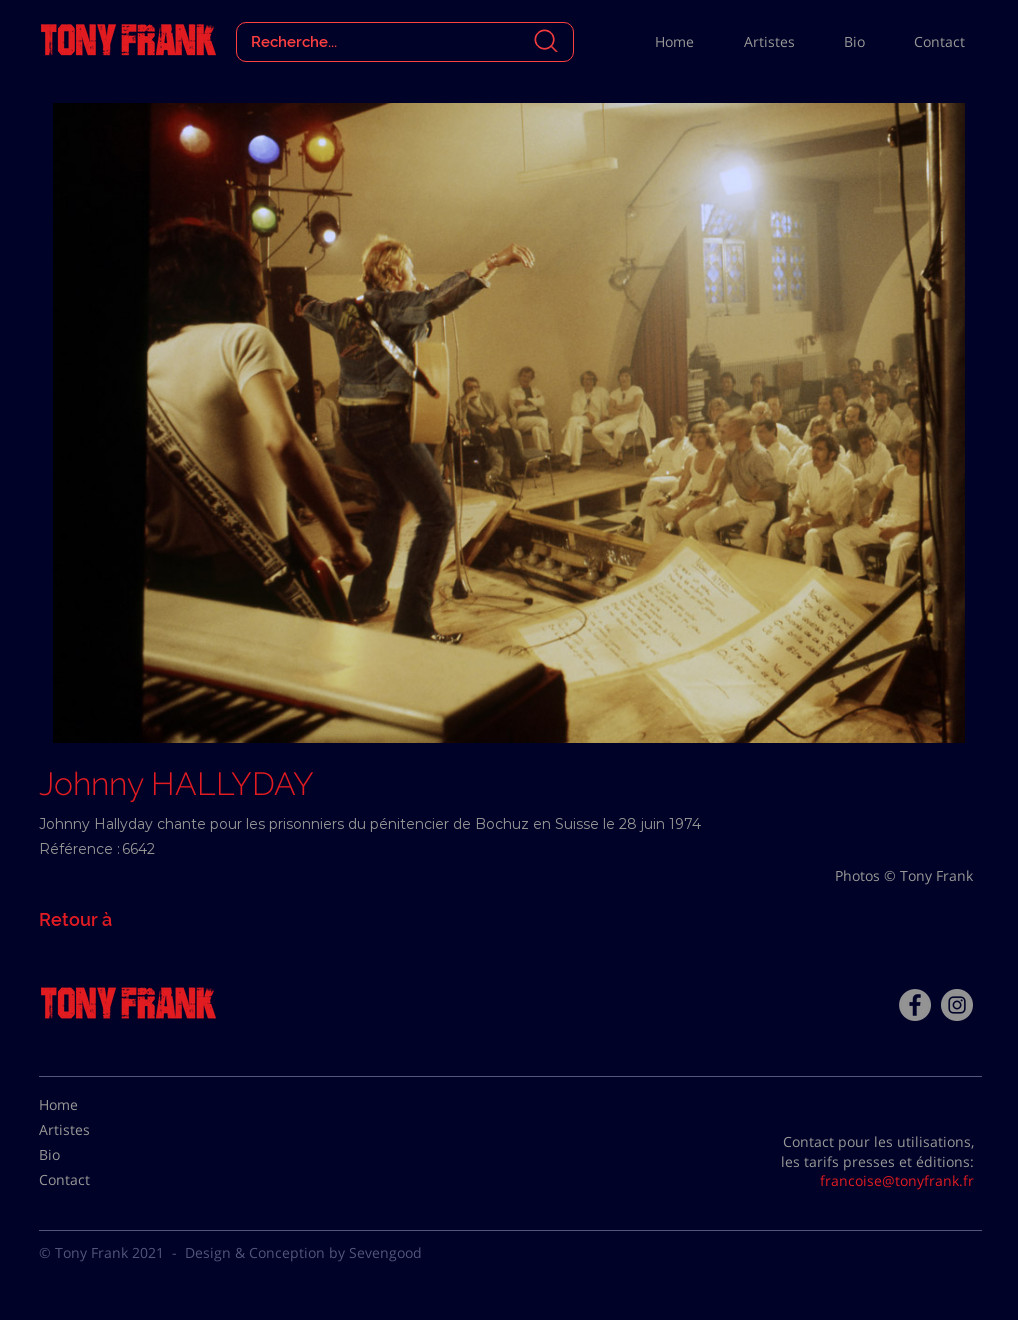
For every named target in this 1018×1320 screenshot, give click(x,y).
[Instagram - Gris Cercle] (957, 1005)
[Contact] (89, 1180)
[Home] (89, 1105)
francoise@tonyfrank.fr (897, 1180)
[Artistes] (89, 1130)
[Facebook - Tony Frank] (915, 1005)
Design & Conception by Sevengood (303, 1252)
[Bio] (89, 1155)
